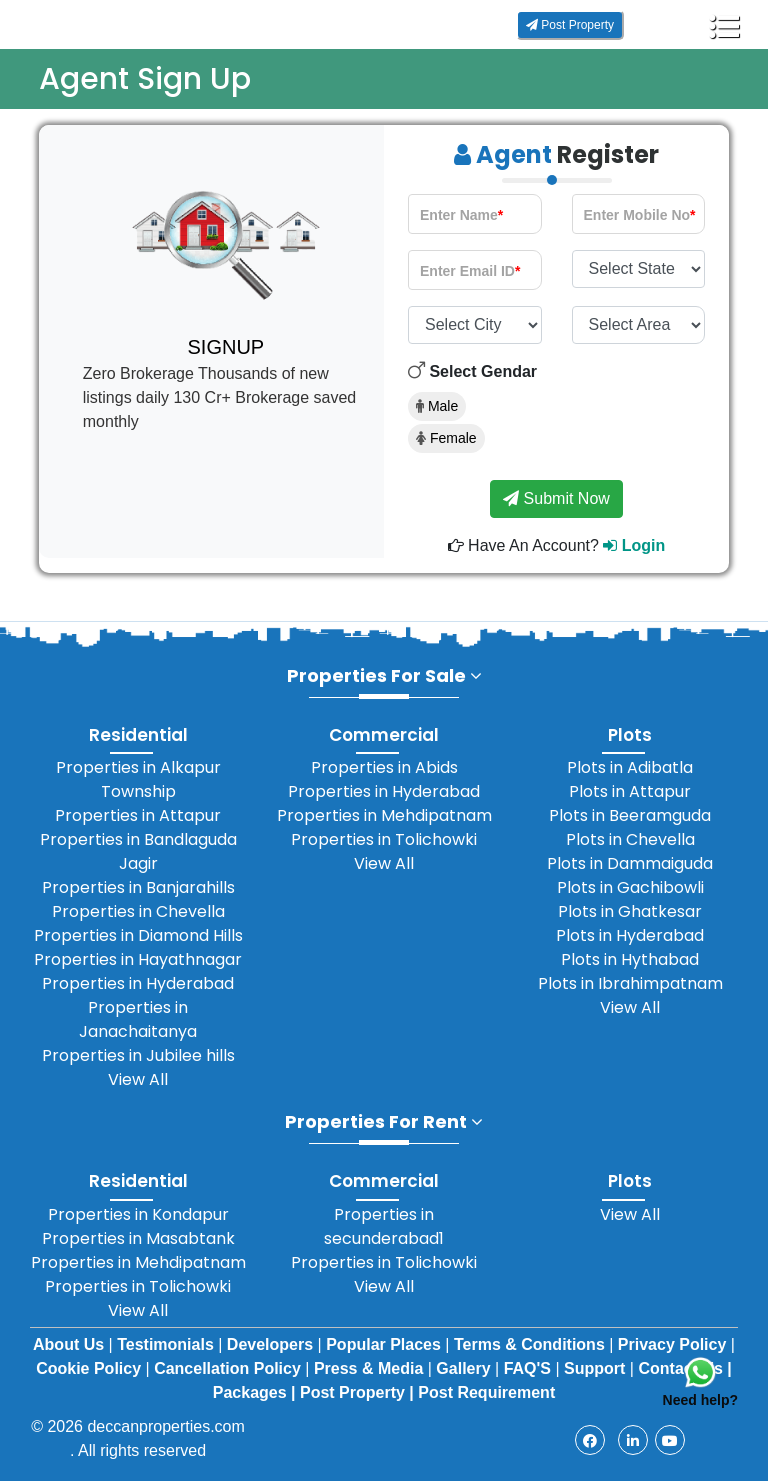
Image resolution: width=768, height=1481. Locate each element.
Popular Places (385, 1344)
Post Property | (357, 1392)
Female (446, 438)
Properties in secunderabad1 (384, 1226)
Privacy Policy (674, 1344)
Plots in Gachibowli (630, 887)
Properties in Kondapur (138, 1214)
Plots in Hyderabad (630, 935)
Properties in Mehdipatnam (384, 815)
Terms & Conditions (531, 1344)
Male (437, 406)
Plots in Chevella (630, 839)
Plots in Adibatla (630, 767)
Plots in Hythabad (630, 959)
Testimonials (167, 1344)
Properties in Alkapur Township (138, 779)
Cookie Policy (90, 1368)
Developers (272, 1344)
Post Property (570, 25)
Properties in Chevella (138, 911)
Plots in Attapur (630, 791)
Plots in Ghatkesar (630, 911)
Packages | (254, 1392)
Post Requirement (486, 1392)
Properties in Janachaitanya (138, 1019)
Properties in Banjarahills (138, 887)
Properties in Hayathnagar (138, 959)
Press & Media (371, 1368)
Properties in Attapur (138, 815)
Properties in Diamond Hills (138, 935)
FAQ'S (530, 1368)
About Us (71, 1344)
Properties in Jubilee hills (138, 1055)
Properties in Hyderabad (138, 983)
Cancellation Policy (229, 1368)
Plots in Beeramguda (630, 815)
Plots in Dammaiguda (630, 863)
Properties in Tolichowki (384, 839)
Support (597, 1368)
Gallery (465, 1368)
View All (138, 1079)
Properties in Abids (384, 767)
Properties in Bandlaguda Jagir (138, 851)
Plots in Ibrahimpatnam (630, 983)
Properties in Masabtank (138, 1238)
